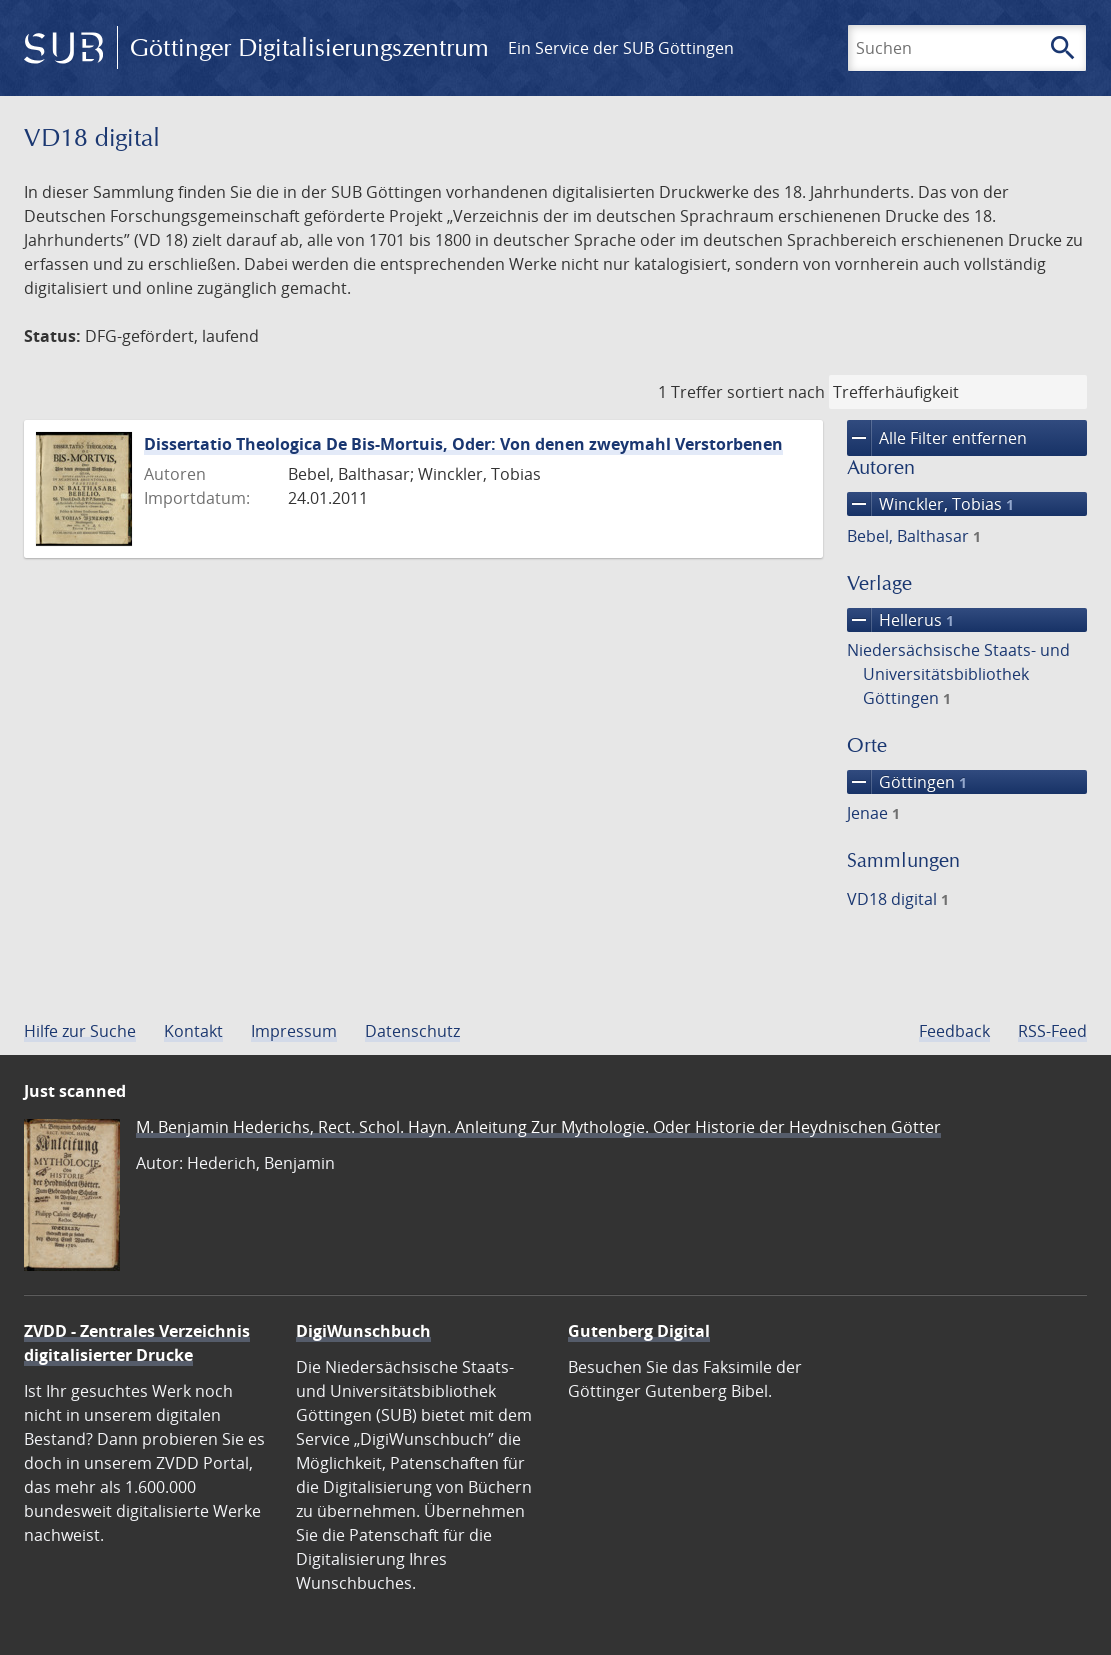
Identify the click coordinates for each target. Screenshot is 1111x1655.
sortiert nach (776, 392)
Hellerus (900, 620)
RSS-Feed (1052, 1031)
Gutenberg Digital (639, 1331)
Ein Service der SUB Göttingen (621, 48)
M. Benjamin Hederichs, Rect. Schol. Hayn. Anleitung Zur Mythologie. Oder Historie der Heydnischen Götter (538, 1127)
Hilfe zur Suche (80, 1031)
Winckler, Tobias (930, 504)
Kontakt (193, 1031)
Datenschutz (412, 1031)
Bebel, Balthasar (914, 536)
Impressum (294, 1031)
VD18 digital (898, 899)
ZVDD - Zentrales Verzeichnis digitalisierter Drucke (137, 1343)
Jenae (873, 813)
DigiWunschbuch (363, 1331)
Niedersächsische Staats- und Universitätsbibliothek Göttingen (958, 674)
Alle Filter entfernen (937, 438)
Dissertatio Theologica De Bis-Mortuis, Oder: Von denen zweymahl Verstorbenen (463, 444)
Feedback (954, 1031)
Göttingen (907, 782)
